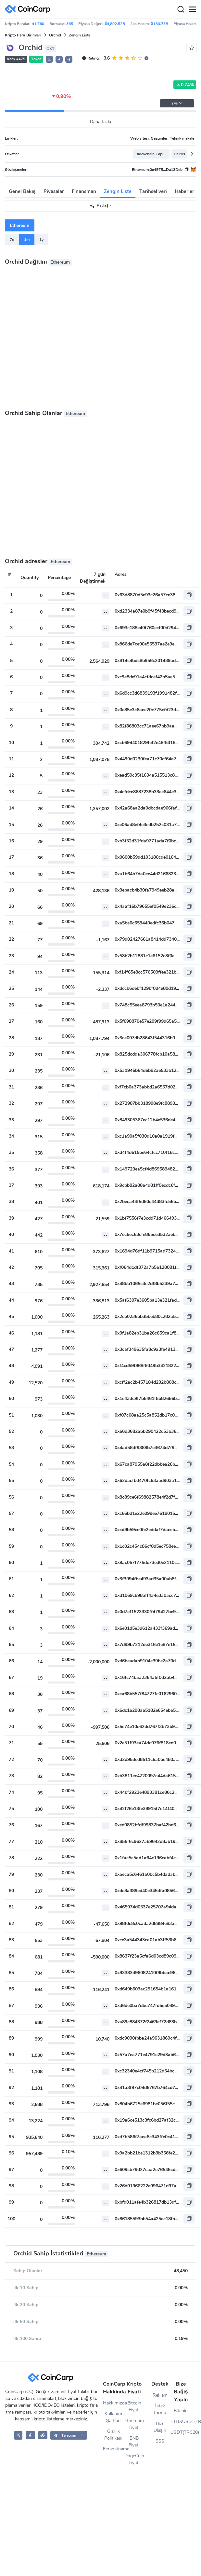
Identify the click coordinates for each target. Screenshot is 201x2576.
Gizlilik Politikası (113, 2434)
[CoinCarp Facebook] (30, 2435)
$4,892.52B (115, 23)
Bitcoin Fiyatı (134, 2406)
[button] (59, 59)
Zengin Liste (118, 191)
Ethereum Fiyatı (134, 2424)
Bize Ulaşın (160, 2426)
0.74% (185, 85)
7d (12, 239)
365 (69, 23)
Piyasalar (54, 191)
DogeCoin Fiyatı (134, 2459)
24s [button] (177, 103)
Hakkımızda (113, 2403)
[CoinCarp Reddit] (42, 2435)
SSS (160, 2441)
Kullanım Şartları (113, 2417)
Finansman (84, 191)
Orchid (55, 35)
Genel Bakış (22, 191)
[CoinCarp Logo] (29, 9)
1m (27, 239)
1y (41, 239)
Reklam (160, 2395)
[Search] (180, 9)
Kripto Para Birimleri (23, 35)
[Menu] (192, 9)
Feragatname (113, 2449)
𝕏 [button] (49, 59)
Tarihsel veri (153, 191)
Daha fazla (100, 121)
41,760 (38, 23)
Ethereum (19, 225)
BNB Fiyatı (134, 2441)
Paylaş (99, 205)
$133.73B (159, 23)
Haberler (184, 191)
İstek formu (160, 2409)
